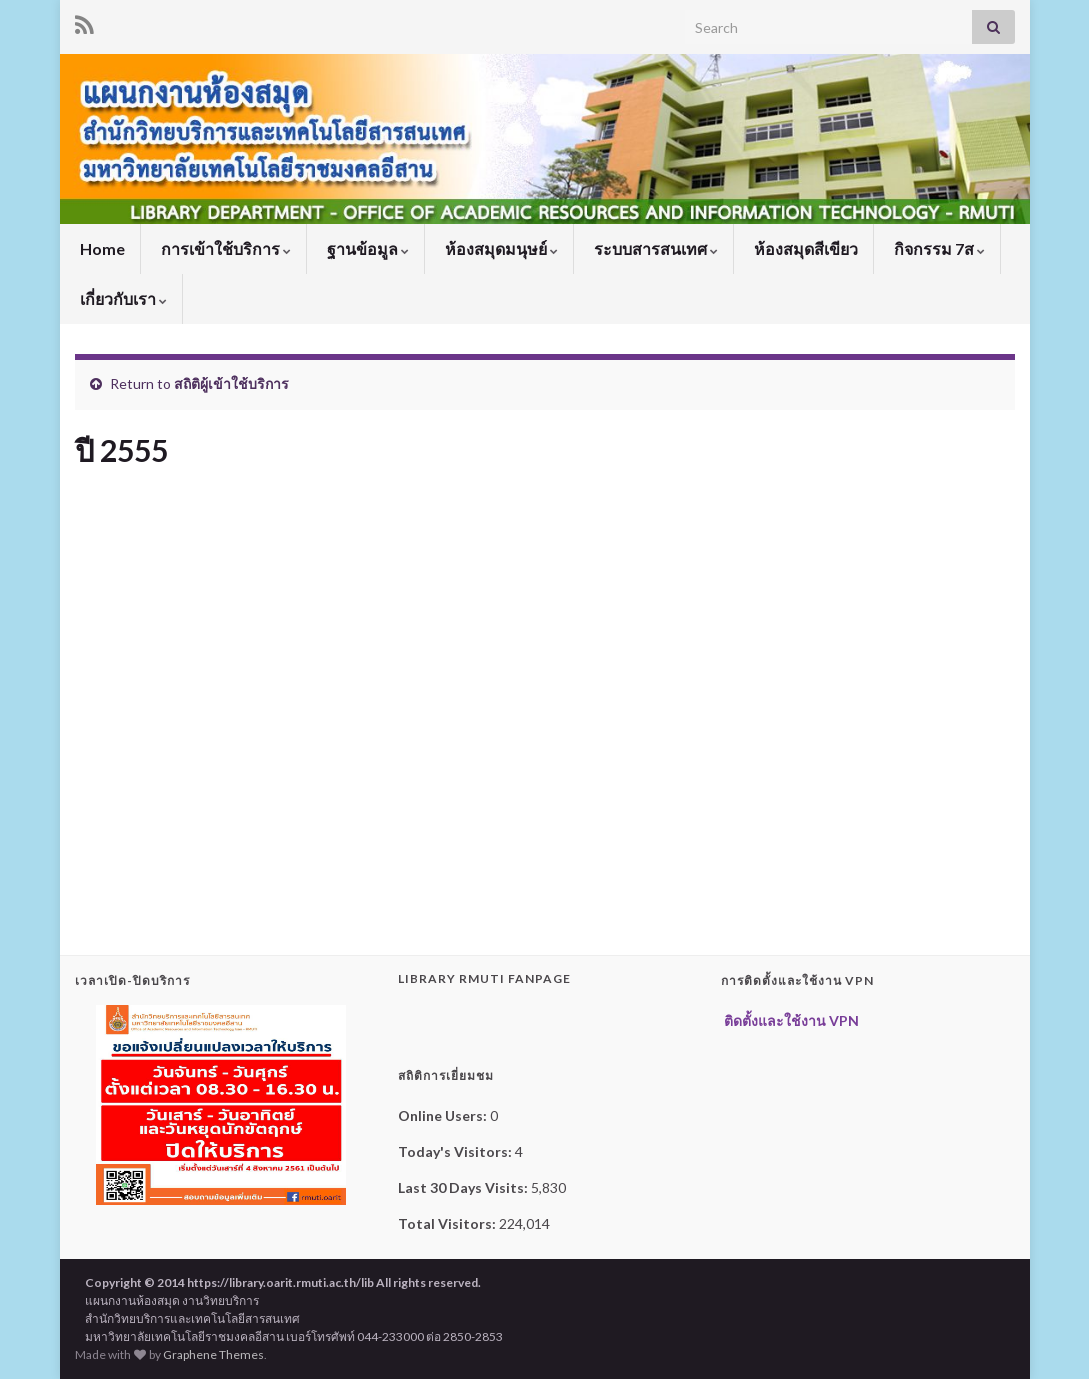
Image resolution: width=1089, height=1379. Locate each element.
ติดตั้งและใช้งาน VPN (790, 1020)
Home (101, 248)
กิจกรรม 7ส (938, 248)
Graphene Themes (213, 1354)
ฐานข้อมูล (366, 248)
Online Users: (444, 1115)
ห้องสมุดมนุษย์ (500, 248)
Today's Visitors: (456, 1151)
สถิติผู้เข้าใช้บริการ (231, 383)
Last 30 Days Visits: (464, 1187)
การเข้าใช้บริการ (224, 248)
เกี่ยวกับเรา (122, 298)
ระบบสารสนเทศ (654, 248)
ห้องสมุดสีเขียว (804, 248)
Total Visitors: (448, 1223)
